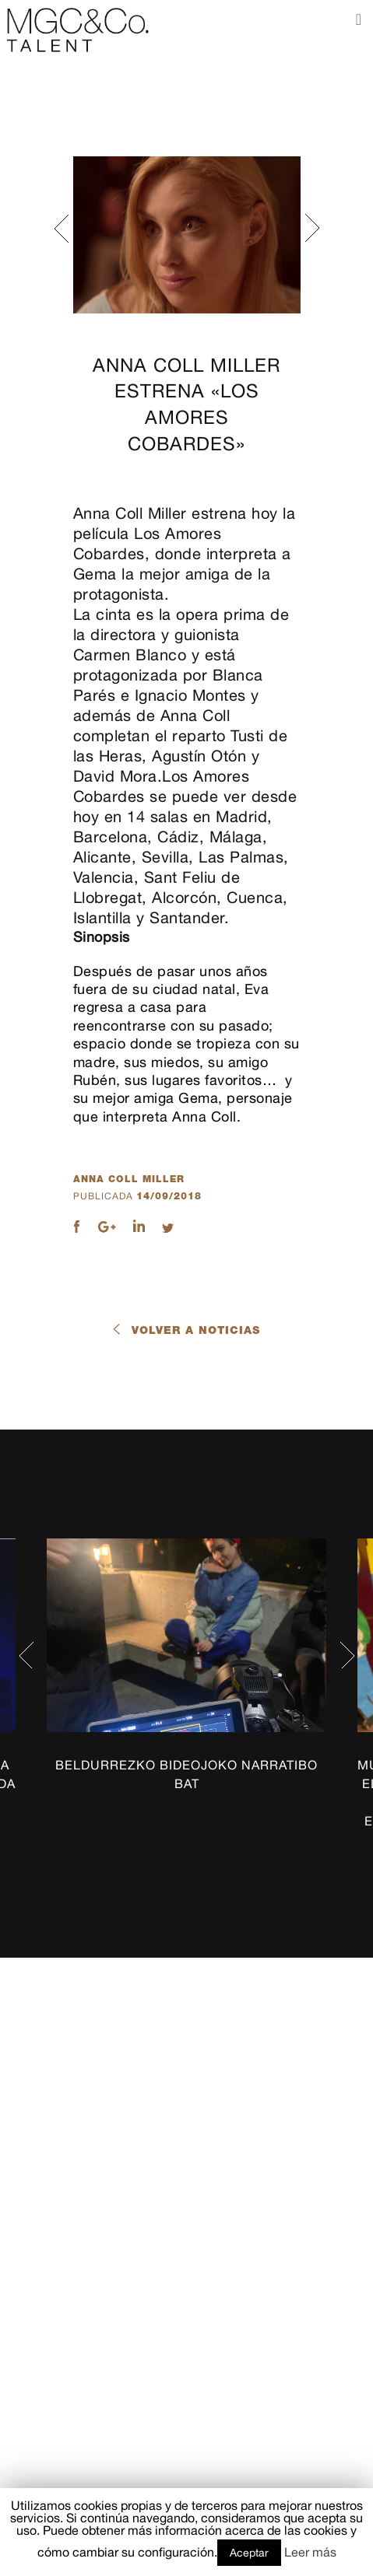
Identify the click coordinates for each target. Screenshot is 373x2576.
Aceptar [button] (249, 2552)
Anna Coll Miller (129, 1179)
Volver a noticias (196, 1330)
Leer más (310, 2551)
